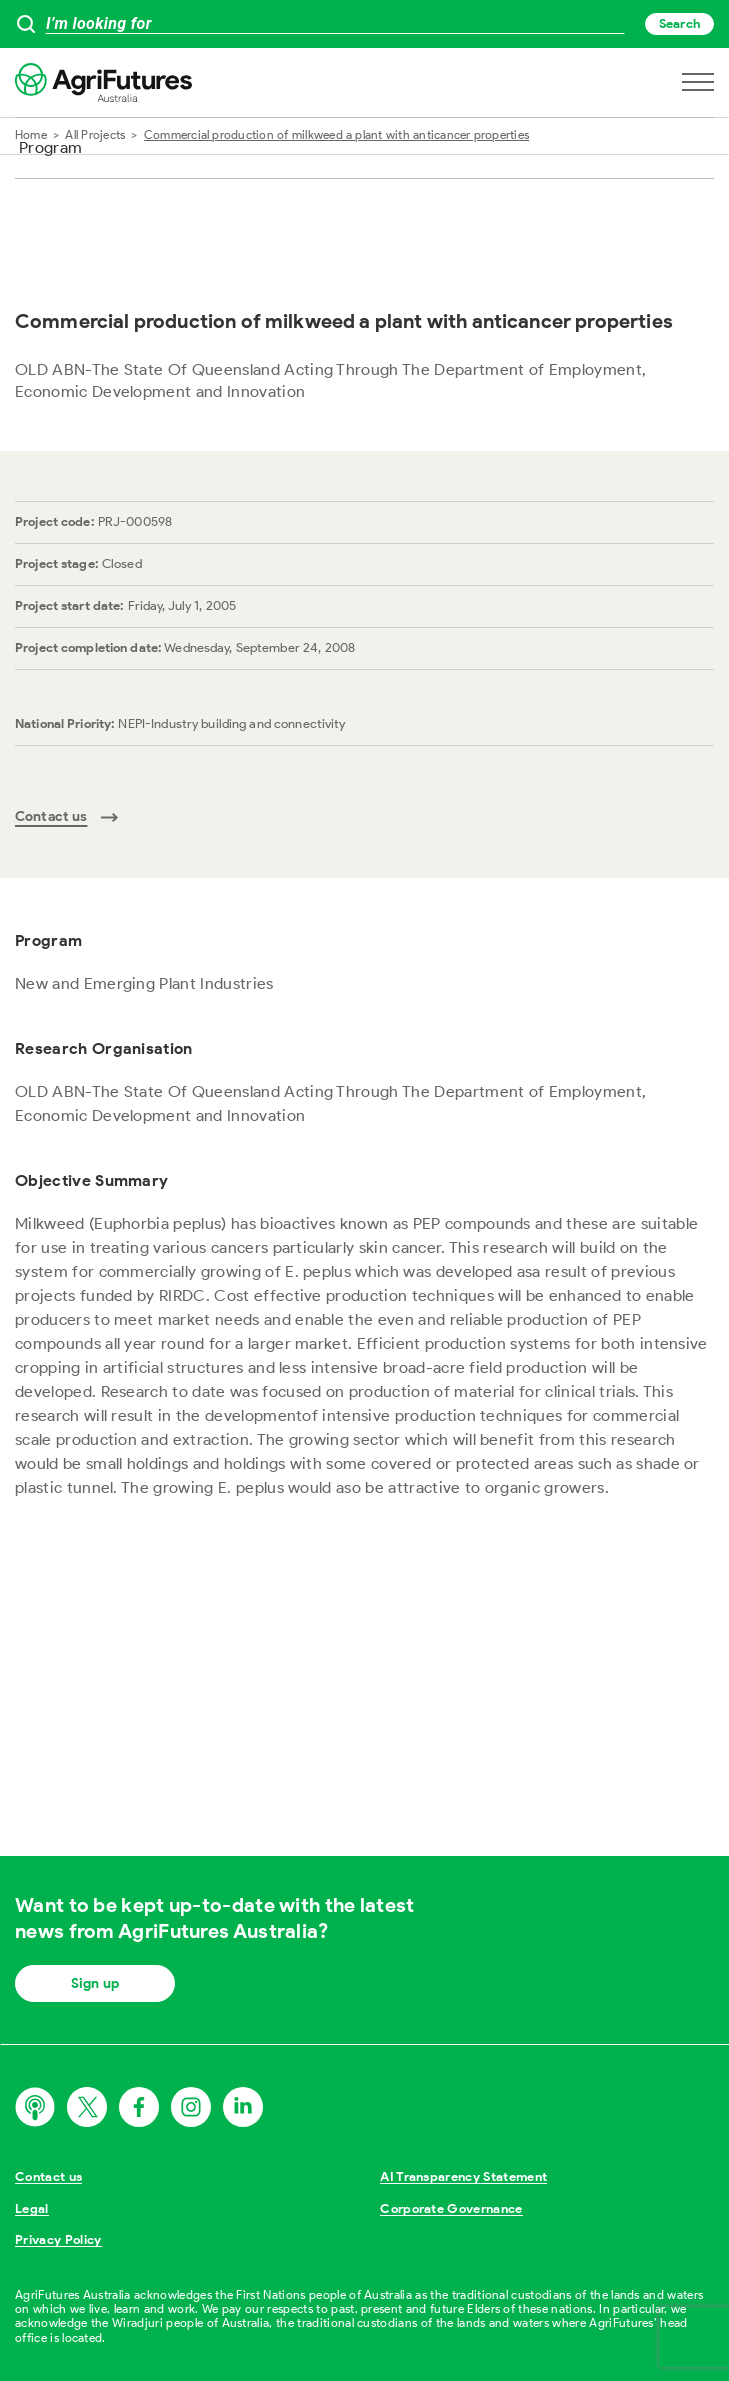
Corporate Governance (451, 2208)
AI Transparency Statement (463, 2176)
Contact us (48, 2176)
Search (679, 23)
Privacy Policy (58, 2239)
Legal (32, 2208)
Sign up (95, 1983)
